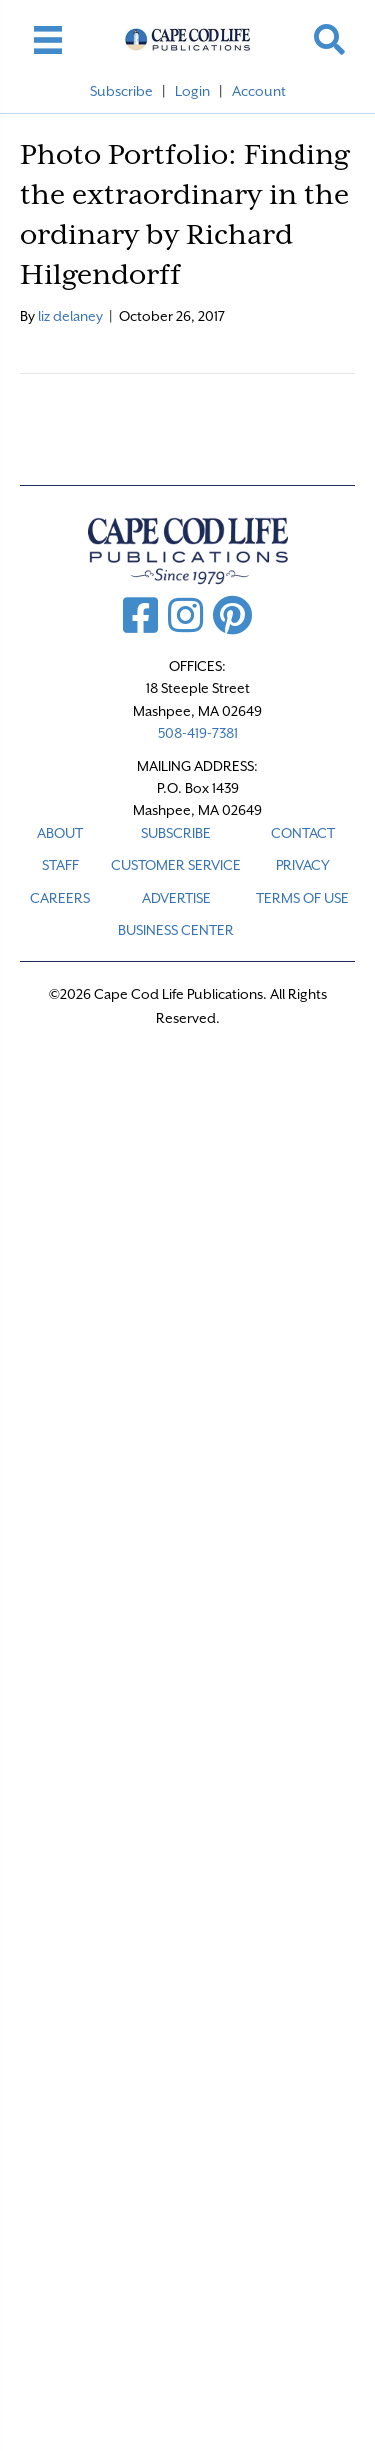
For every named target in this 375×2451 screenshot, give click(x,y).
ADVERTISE (176, 898)
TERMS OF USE (302, 898)
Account (259, 91)
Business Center (176, 930)
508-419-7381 (198, 733)
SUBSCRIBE (176, 833)
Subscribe (121, 91)
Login (192, 91)
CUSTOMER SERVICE (176, 865)
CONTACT (303, 833)
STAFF (60, 865)
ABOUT (60, 833)
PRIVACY (303, 865)
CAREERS (60, 898)
